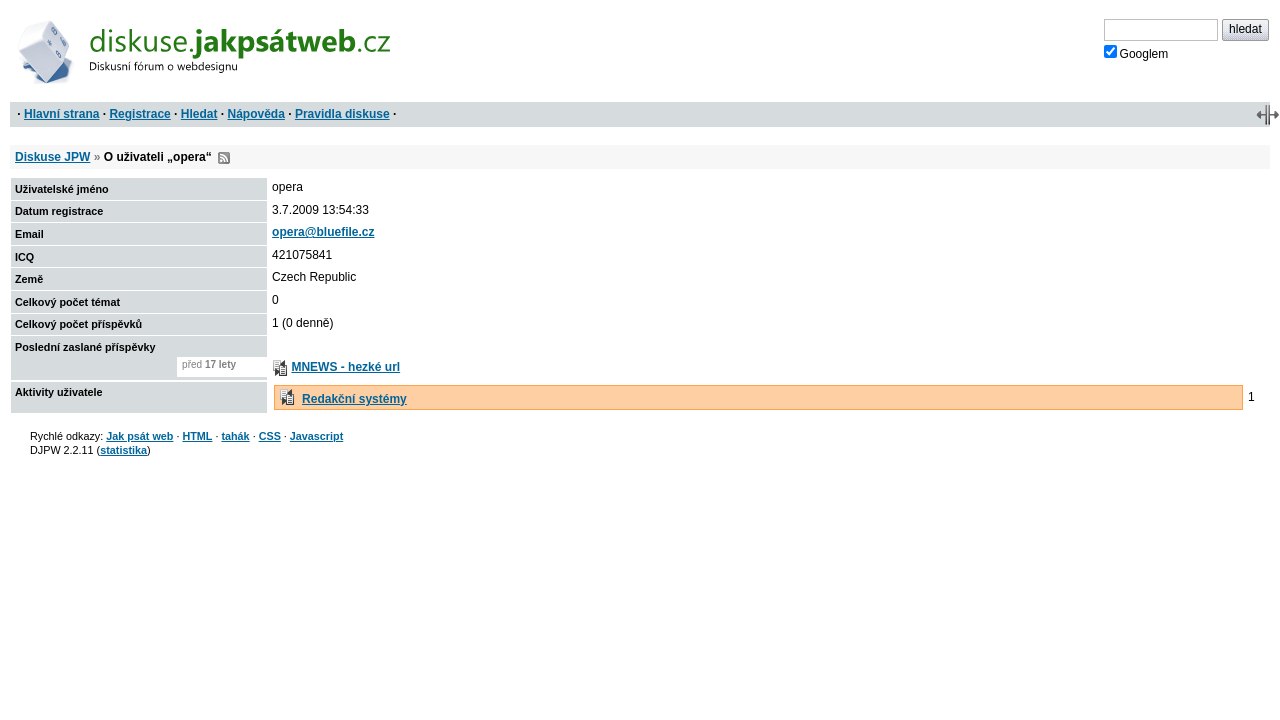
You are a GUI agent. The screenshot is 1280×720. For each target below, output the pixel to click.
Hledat (199, 114)
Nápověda (256, 114)
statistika (123, 450)
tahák (235, 436)
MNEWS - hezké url (345, 367)
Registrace (139, 114)
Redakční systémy (354, 399)
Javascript (316, 436)
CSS (270, 436)
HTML (197, 436)
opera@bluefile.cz (323, 232)
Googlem (1136, 53)
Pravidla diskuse (342, 114)
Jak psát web (139, 436)
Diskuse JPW (52, 157)
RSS (224, 158)
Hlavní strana (61, 114)
